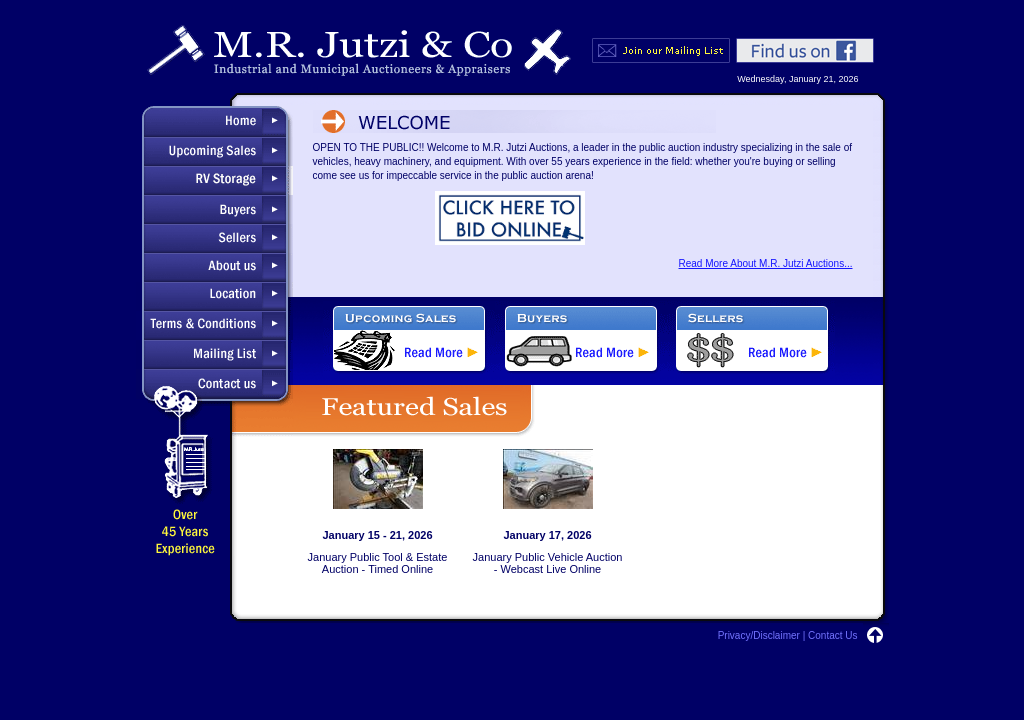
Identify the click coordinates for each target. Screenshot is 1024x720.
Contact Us (832, 635)
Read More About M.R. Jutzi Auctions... (766, 263)
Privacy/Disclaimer (759, 635)
